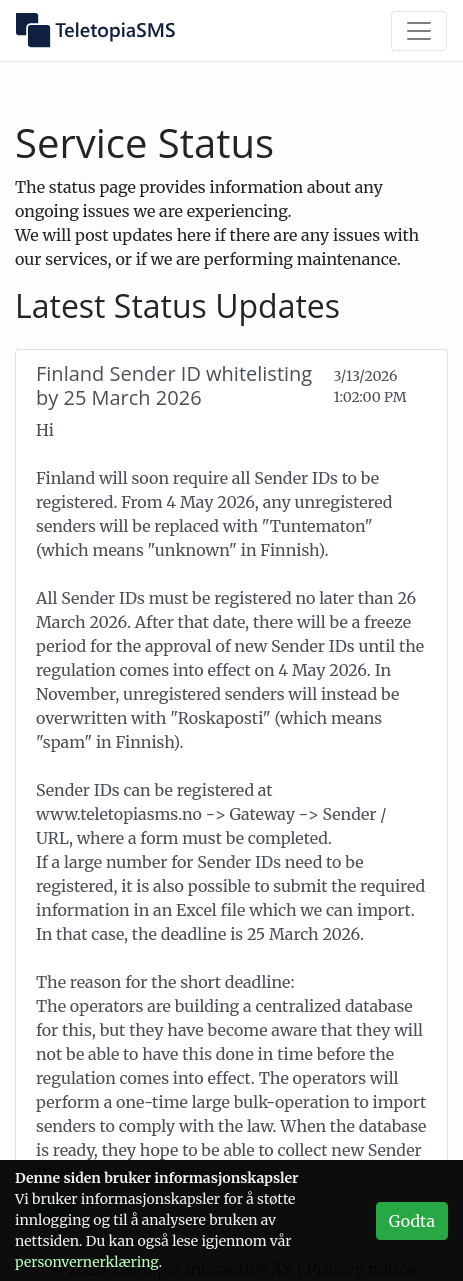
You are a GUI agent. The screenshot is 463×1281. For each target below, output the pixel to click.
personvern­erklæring (87, 1262)
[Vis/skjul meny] (419, 31)
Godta (412, 1221)
